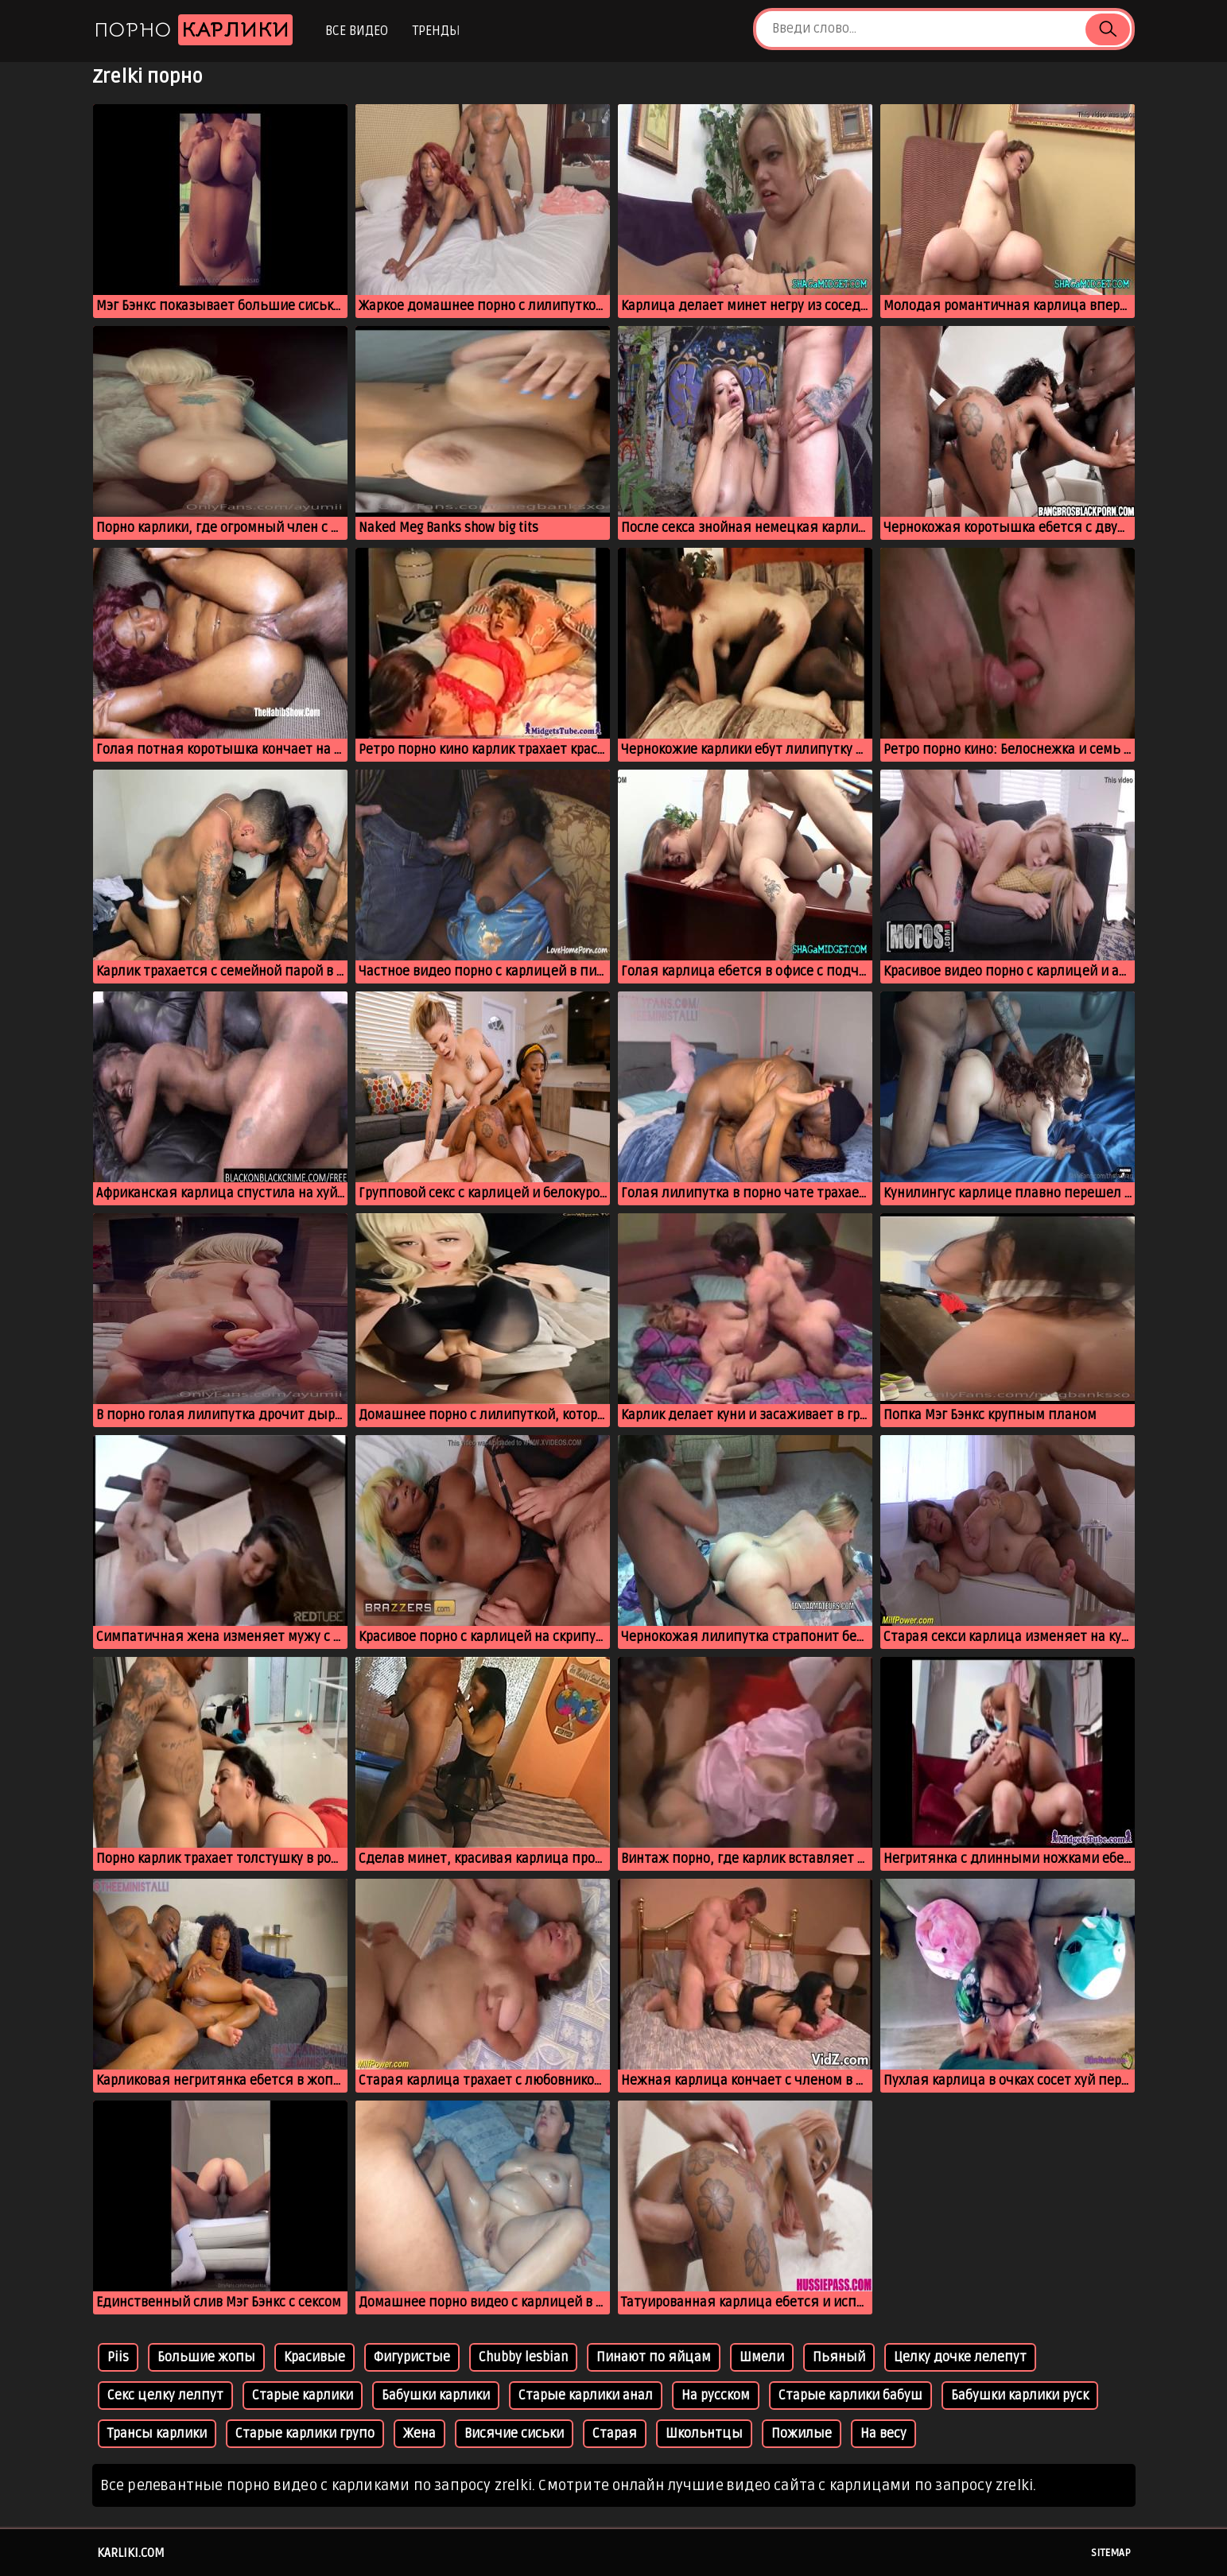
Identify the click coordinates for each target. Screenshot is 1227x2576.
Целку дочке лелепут (960, 2357)
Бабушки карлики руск (1020, 2395)
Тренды (436, 31)
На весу (883, 2434)
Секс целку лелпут (165, 2395)
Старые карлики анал (585, 2395)
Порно (193, 29)
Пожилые (801, 2434)
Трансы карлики (157, 2434)
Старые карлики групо (305, 2434)
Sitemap (1111, 2553)
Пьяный (839, 2357)
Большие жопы (206, 2357)
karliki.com (131, 2553)
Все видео (356, 31)
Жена (419, 2434)
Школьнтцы (704, 2434)
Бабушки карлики (436, 2395)
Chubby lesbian (523, 2357)
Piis (118, 2357)
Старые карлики (302, 2395)
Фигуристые (412, 2357)
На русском (715, 2395)
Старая (614, 2434)
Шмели (762, 2357)
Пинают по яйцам (653, 2357)
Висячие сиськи (514, 2434)
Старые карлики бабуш (850, 2395)
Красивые (314, 2357)
